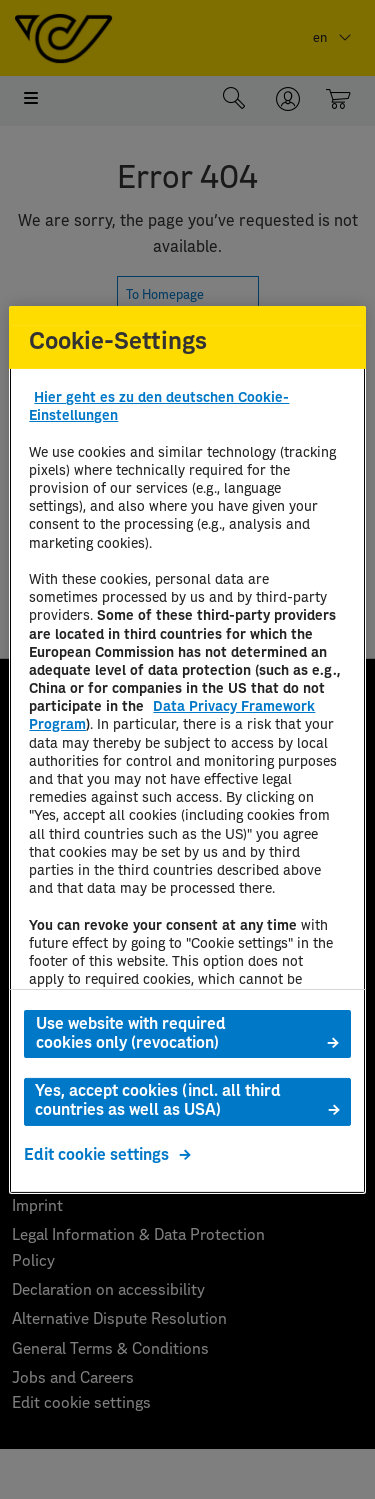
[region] (187, 749)
